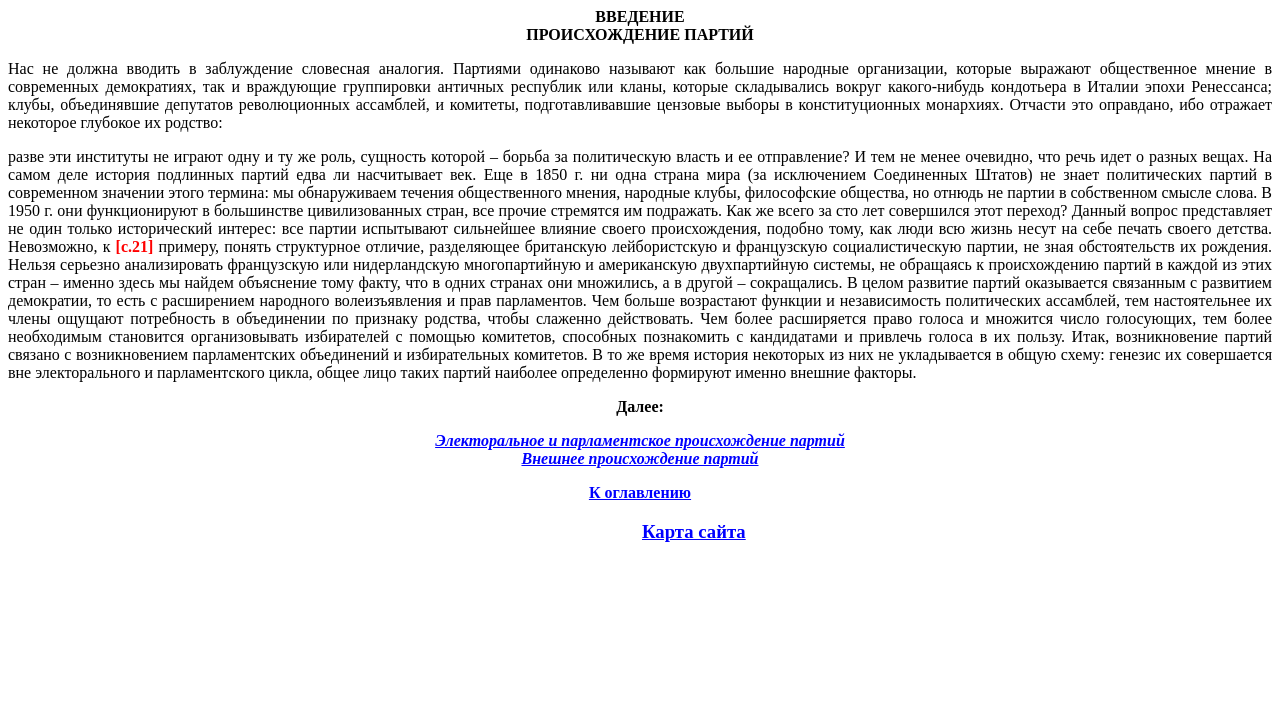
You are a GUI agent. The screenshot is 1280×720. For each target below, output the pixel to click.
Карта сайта (694, 531)
